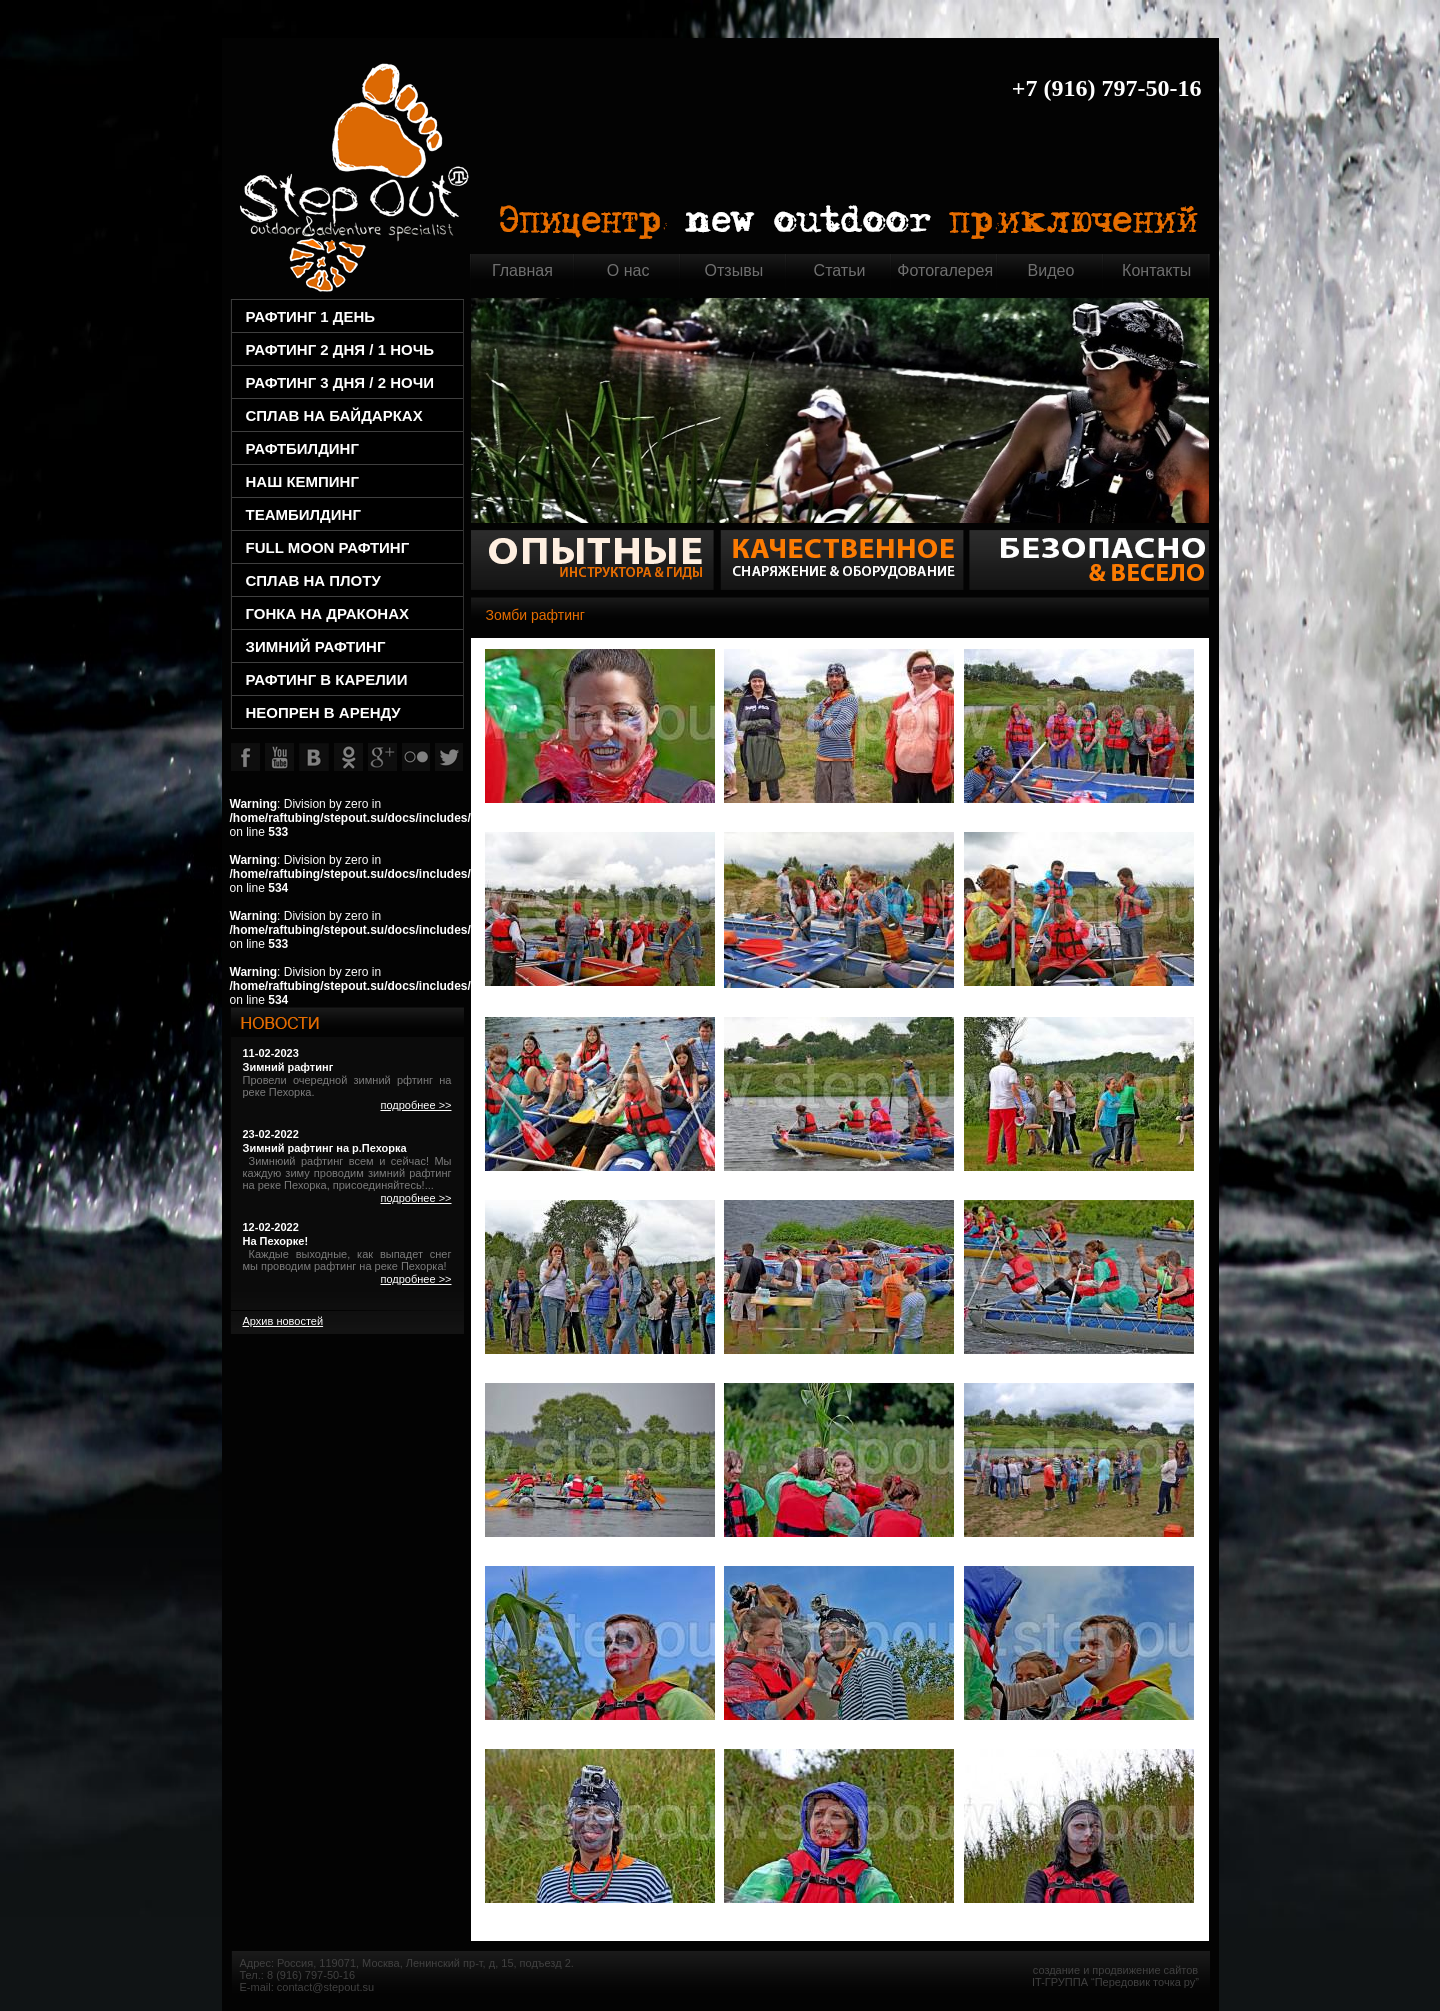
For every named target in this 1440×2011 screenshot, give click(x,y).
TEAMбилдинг (303, 514)
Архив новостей (283, 1321)
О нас (628, 270)
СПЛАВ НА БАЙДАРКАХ (334, 415)
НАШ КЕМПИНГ (302, 481)
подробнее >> (415, 1105)
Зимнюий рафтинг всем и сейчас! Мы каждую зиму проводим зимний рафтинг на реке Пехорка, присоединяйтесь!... (347, 1173)
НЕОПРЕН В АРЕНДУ (323, 712)
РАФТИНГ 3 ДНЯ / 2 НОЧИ (340, 382)
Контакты (1156, 270)
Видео (1051, 270)
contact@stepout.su (325, 1987)
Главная (353, 174)
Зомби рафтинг (535, 615)
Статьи (840, 270)
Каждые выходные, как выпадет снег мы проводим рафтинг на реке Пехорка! (347, 1260)
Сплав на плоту (313, 580)
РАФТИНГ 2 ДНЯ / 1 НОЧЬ (340, 349)
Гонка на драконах (328, 613)
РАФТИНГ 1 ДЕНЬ (311, 316)
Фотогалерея (945, 270)
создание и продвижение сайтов (1115, 1970)
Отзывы (734, 270)
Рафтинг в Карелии (327, 679)
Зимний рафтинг (316, 646)
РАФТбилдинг (302, 448)
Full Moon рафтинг (328, 547)
